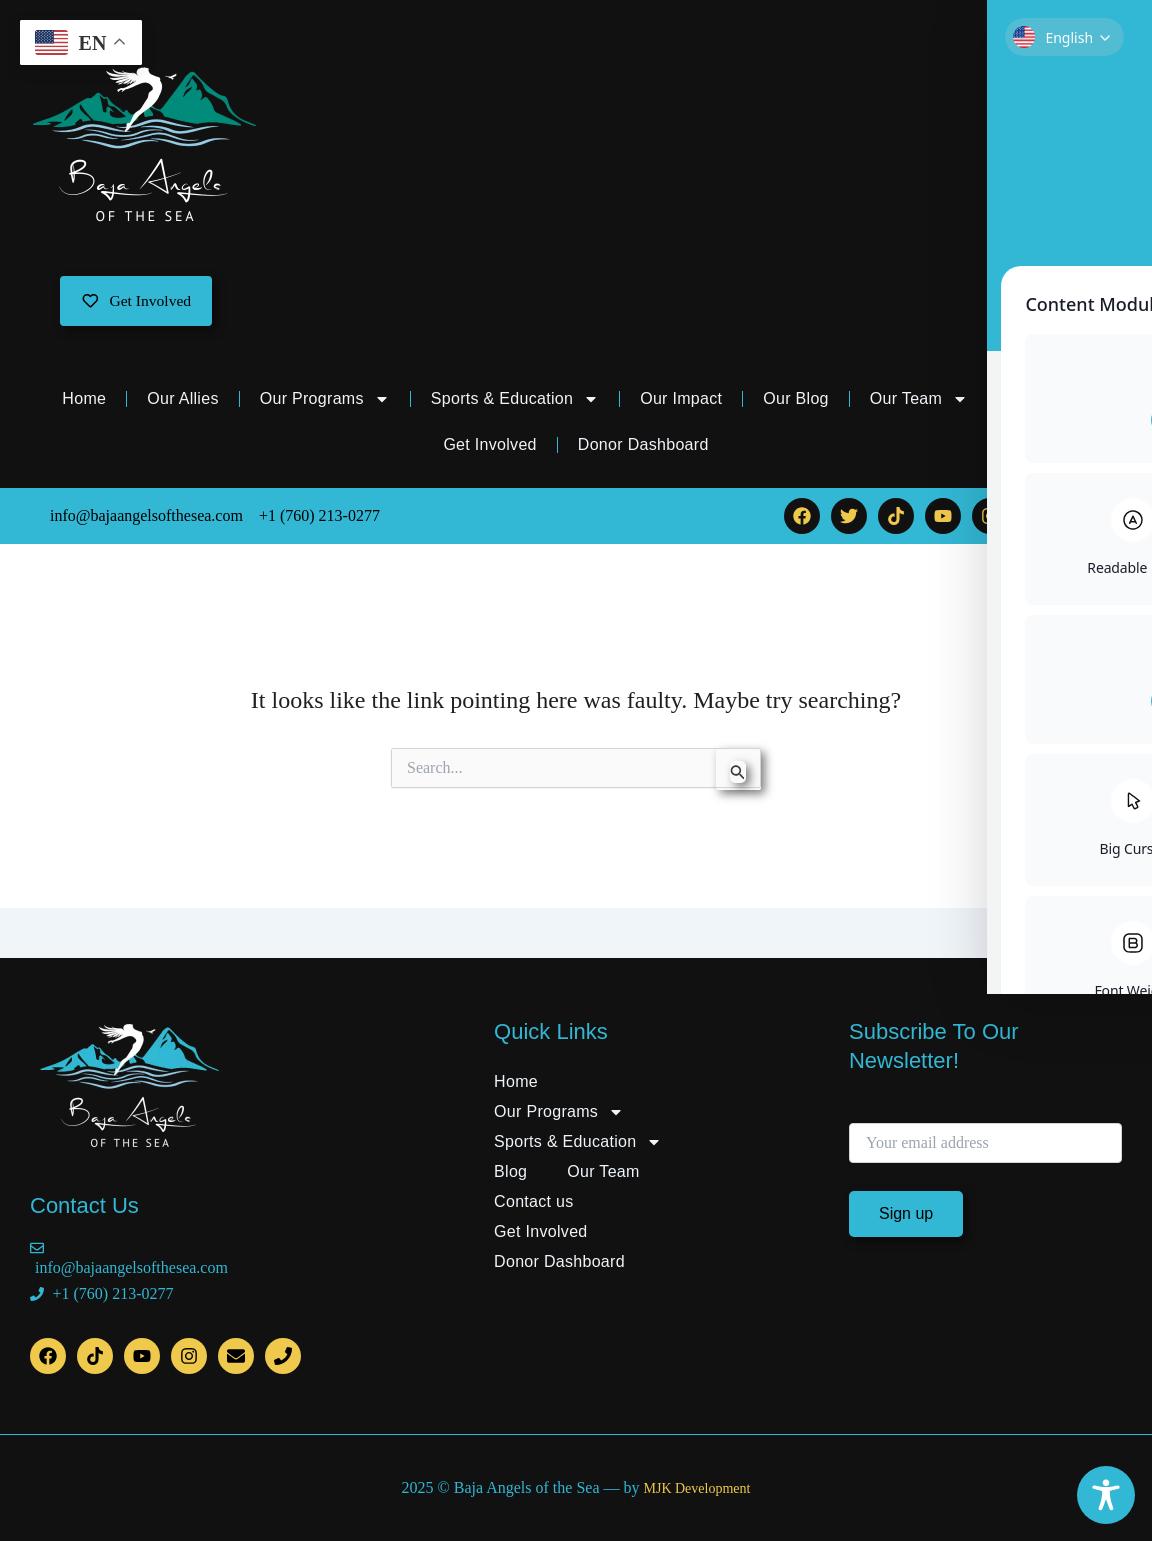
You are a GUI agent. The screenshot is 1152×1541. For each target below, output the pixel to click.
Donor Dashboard (643, 446)
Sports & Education (515, 401)
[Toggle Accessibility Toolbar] (1106, 1495)
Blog (510, 1171)
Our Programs (325, 401)
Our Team (919, 401)
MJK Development (696, 1488)
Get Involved (489, 446)
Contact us (1048, 400)
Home (84, 400)
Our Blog (796, 400)
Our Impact (681, 400)
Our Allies (182, 400)
